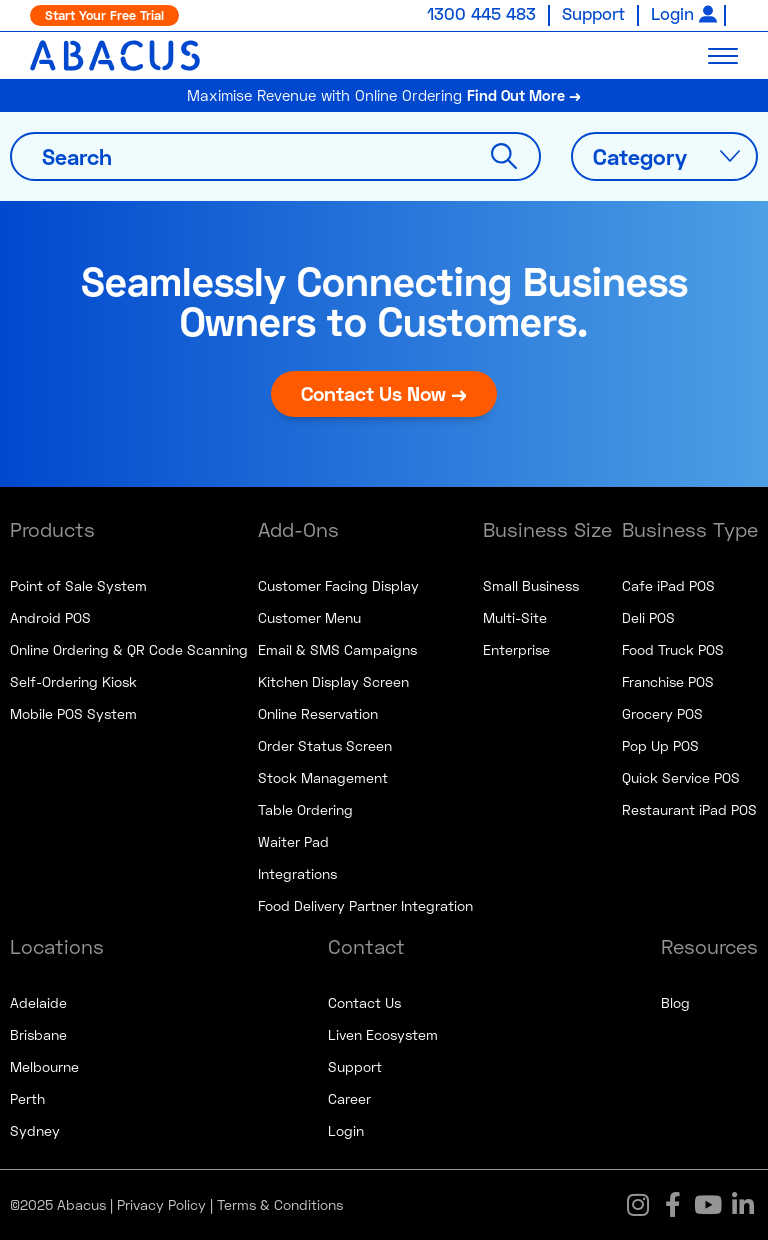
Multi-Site (515, 617)
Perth (27, 1098)
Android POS (50, 617)
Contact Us (364, 1002)
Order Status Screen (325, 745)
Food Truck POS (673, 649)
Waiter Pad (293, 841)
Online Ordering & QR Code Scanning (129, 649)
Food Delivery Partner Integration (365, 905)
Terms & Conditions (280, 1204)
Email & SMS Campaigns (337, 649)
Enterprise (516, 649)
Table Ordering (305, 809)
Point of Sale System (78, 585)
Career (349, 1098)
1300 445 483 (481, 13)
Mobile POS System (73, 713)
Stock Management (323, 777)
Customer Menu (309, 617)
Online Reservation (318, 713)
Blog (675, 1002)
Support (593, 13)
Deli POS (648, 617)
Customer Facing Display (338, 585)
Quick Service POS (681, 777)
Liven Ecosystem (383, 1034)
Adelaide (38, 1002)
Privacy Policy (161, 1204)
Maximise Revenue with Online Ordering (384, 95)
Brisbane (38, 1034)
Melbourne (44, 1066)
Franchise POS (668, 681)
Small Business (531, 585)
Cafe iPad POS (668, 585)
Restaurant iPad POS (689, 809)
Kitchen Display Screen (333, 681)
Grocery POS (662, 713)
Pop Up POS (660, 745)
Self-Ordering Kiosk (73, 681)
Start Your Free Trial (104, 15)
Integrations (297, 873)
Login (672, 13)
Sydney (35, 1130)
